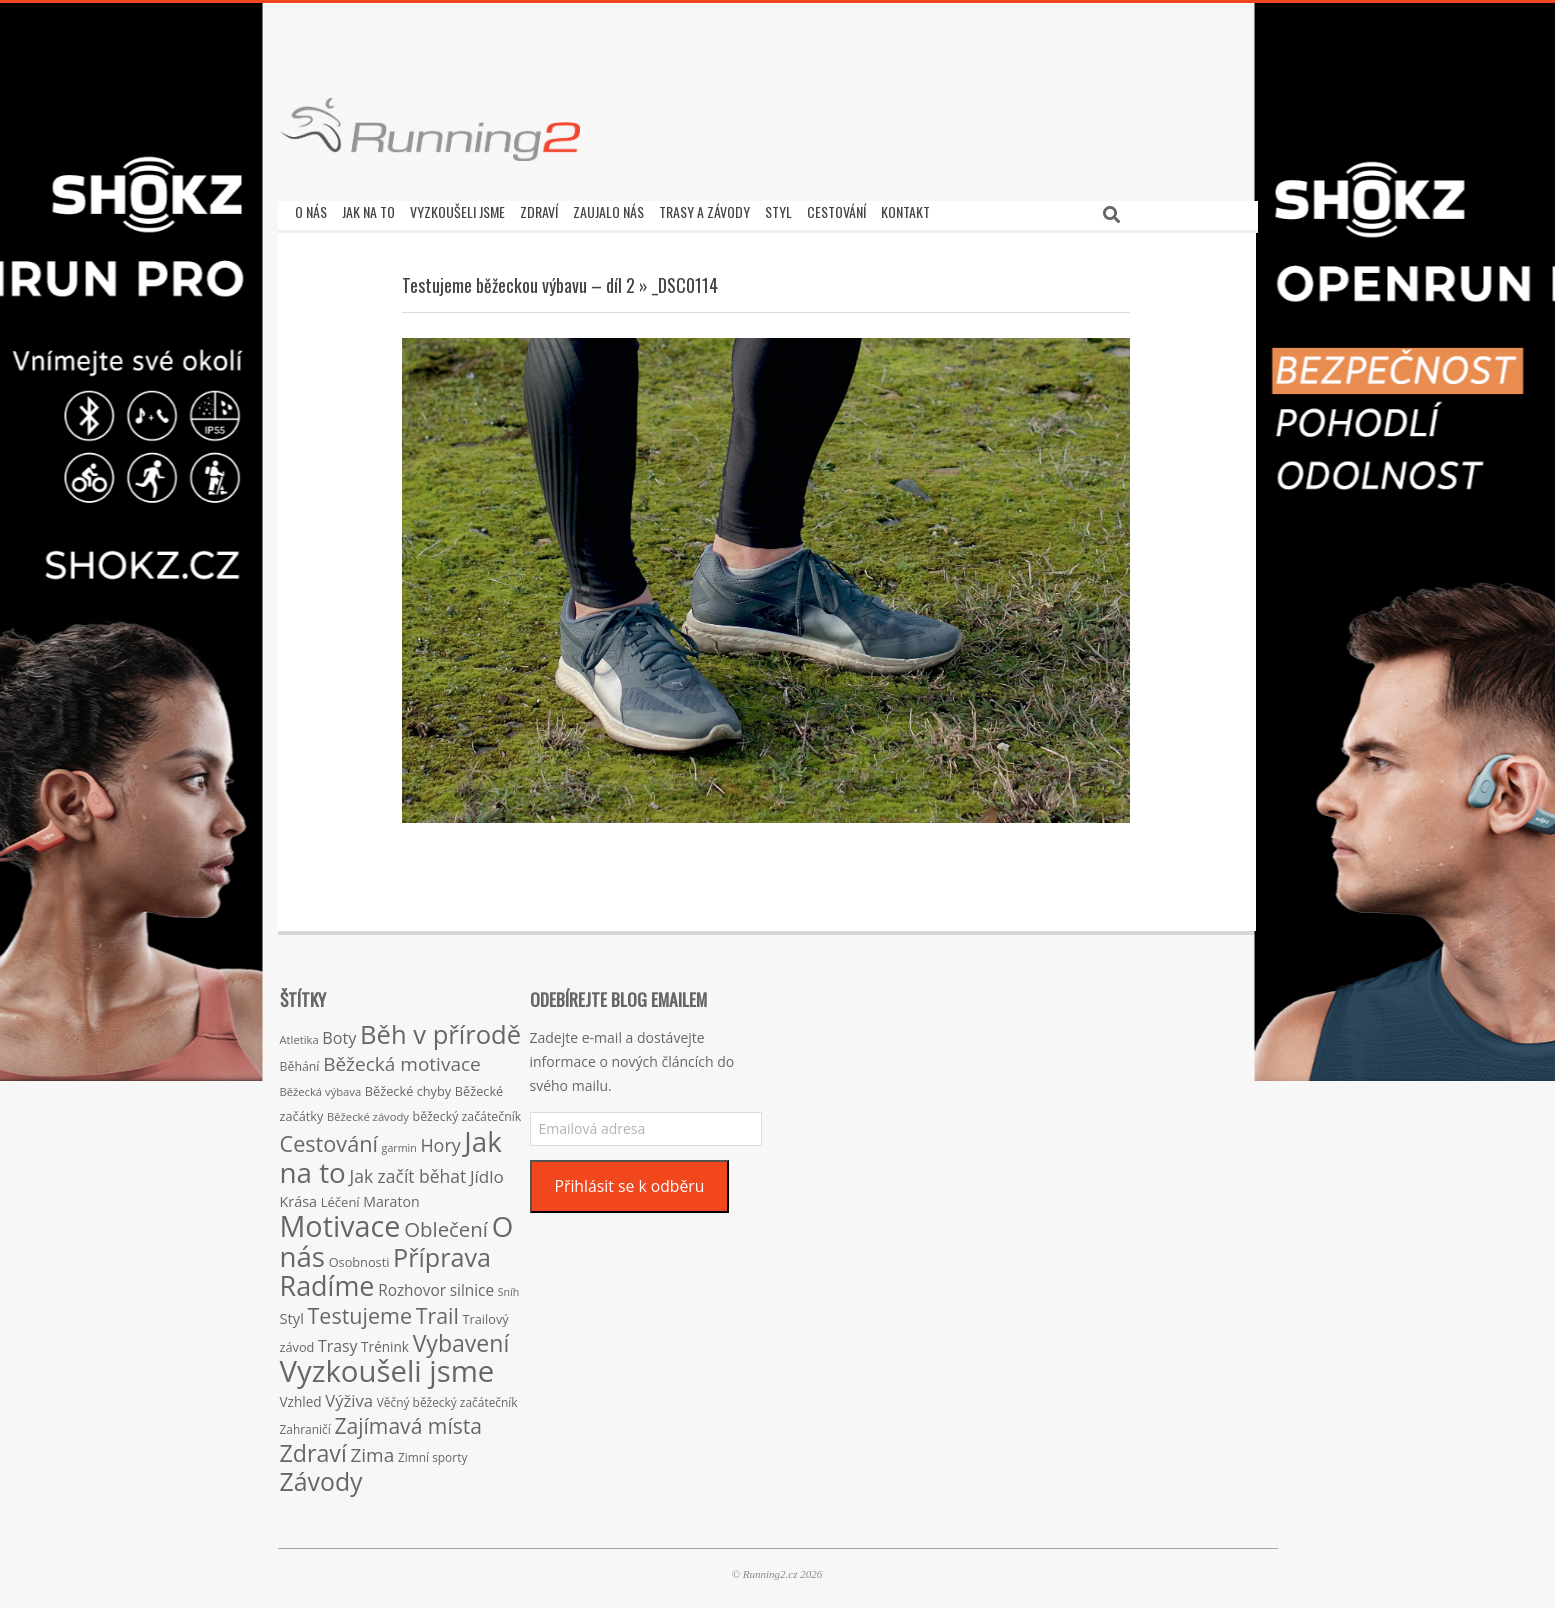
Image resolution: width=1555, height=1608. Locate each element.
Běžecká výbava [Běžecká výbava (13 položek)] (321, 1086)
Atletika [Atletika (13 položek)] (299, 1034)
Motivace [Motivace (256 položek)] (340, 1220)
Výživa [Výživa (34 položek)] (349, 1395)
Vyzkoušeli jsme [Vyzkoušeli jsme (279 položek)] (387, 1366)
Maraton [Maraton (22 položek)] (391, 1196)
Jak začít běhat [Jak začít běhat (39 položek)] (407, 1171)
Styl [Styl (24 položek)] (292, 1313)
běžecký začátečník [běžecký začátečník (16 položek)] (467, 1111)
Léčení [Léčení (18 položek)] (340, 1197)
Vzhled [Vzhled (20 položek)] (301, 1396)
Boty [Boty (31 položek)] (339, 1033)
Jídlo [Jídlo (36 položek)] (487, 1171)
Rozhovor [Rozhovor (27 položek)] (412, 1285)
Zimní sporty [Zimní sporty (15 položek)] (432, 1452)
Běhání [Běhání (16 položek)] (300, 1061)
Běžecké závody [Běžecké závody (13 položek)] (368, 1111)
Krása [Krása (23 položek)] (299, 1196)
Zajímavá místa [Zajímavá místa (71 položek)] (408, 1420)
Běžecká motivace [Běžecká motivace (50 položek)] (402, 1059)
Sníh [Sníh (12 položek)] (509, 1287)
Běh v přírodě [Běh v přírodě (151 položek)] (440, 1029)
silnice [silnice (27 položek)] (472, 1285)
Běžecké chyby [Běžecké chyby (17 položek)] (408, 1086)
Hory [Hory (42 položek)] (440, 1140)
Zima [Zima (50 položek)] (372, 1450)
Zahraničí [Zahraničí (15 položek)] (305, 1424)
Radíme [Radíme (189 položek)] (327, 1280)
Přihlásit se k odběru (629, 1181)
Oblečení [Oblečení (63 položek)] (446, 1224)
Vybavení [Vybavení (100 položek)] (461, 1338)
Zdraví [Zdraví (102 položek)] (313, 1448)
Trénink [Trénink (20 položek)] (385, 1341)
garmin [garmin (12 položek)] (399, 1143)
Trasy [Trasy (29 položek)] (337, 1341)
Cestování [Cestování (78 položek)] (329, 1138)
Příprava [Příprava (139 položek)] (442, 1252)
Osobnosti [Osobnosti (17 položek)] (359, 1257)
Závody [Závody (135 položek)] (321, 1476)
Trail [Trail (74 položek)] (437, 1310)
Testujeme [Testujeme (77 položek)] (360, 1310)
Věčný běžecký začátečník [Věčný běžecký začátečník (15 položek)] (447, 1397)
